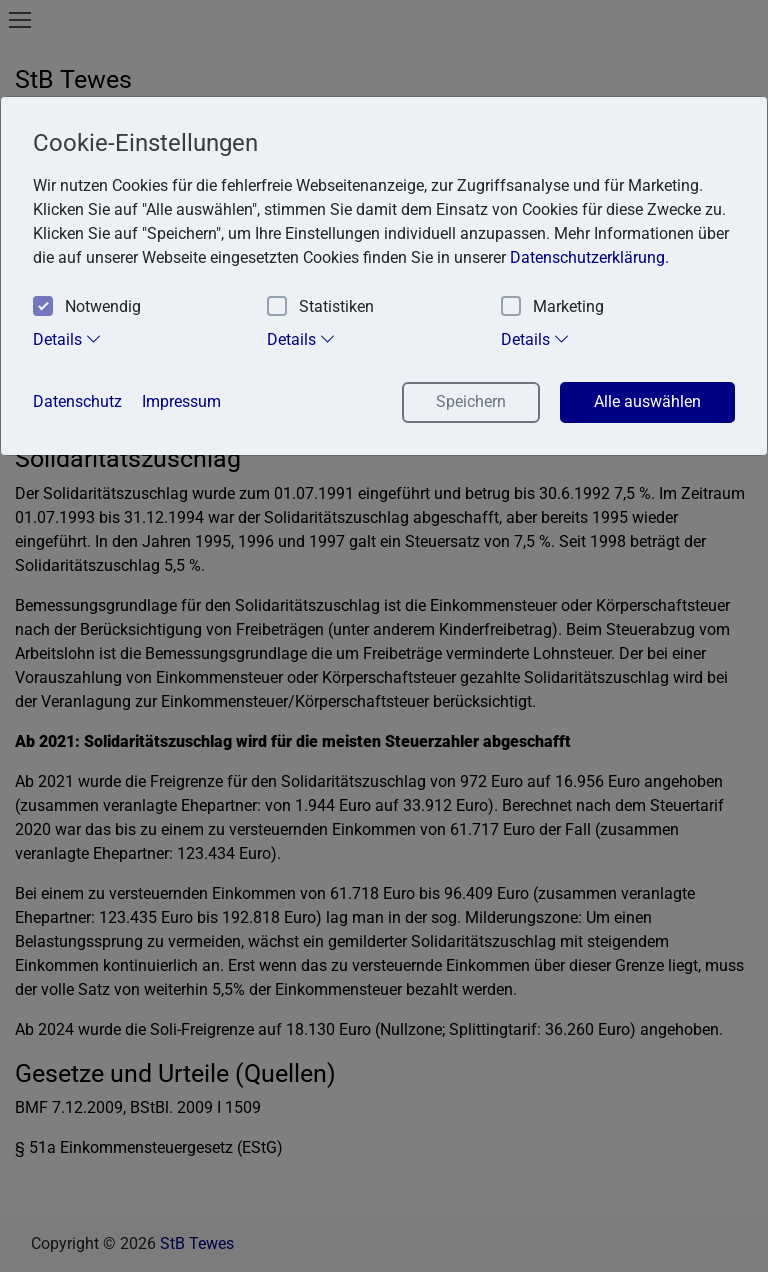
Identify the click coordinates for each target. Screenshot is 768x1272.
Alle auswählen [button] (647, 401)
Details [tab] (67, 339)
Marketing (552, 307)
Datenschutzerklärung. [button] (589, 257)
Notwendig (87, 307)
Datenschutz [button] (77, 401)
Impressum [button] (181, 401)
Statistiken (320, 307)
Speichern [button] (471, 401)
